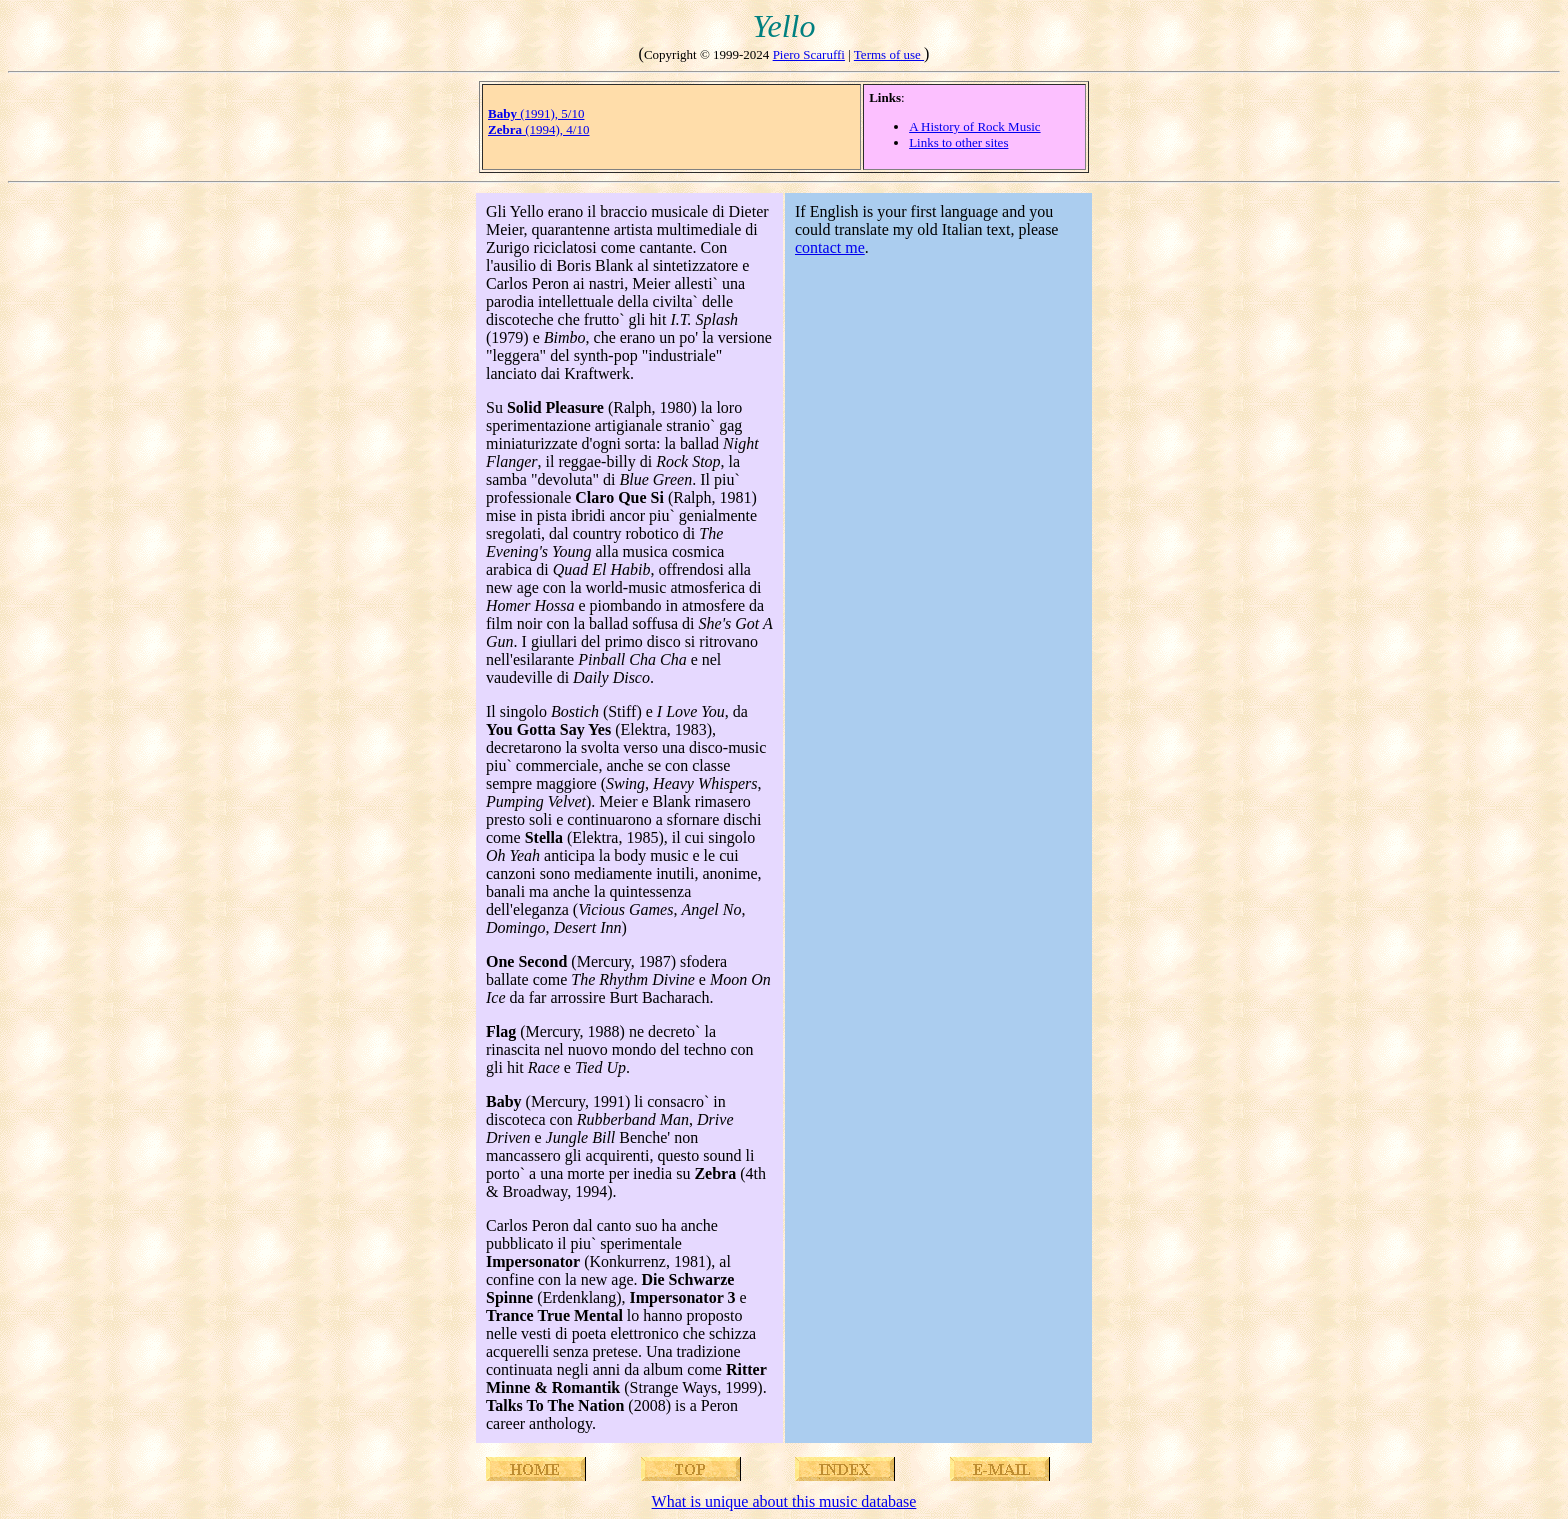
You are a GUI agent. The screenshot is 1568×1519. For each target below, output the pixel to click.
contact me (830, 247)
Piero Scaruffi (809, 54)
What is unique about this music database (784, 1501)
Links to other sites (958, 142)
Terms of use (889, 54)
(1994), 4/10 (538, 129)
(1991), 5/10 (536, 113)
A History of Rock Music (974, 126)
